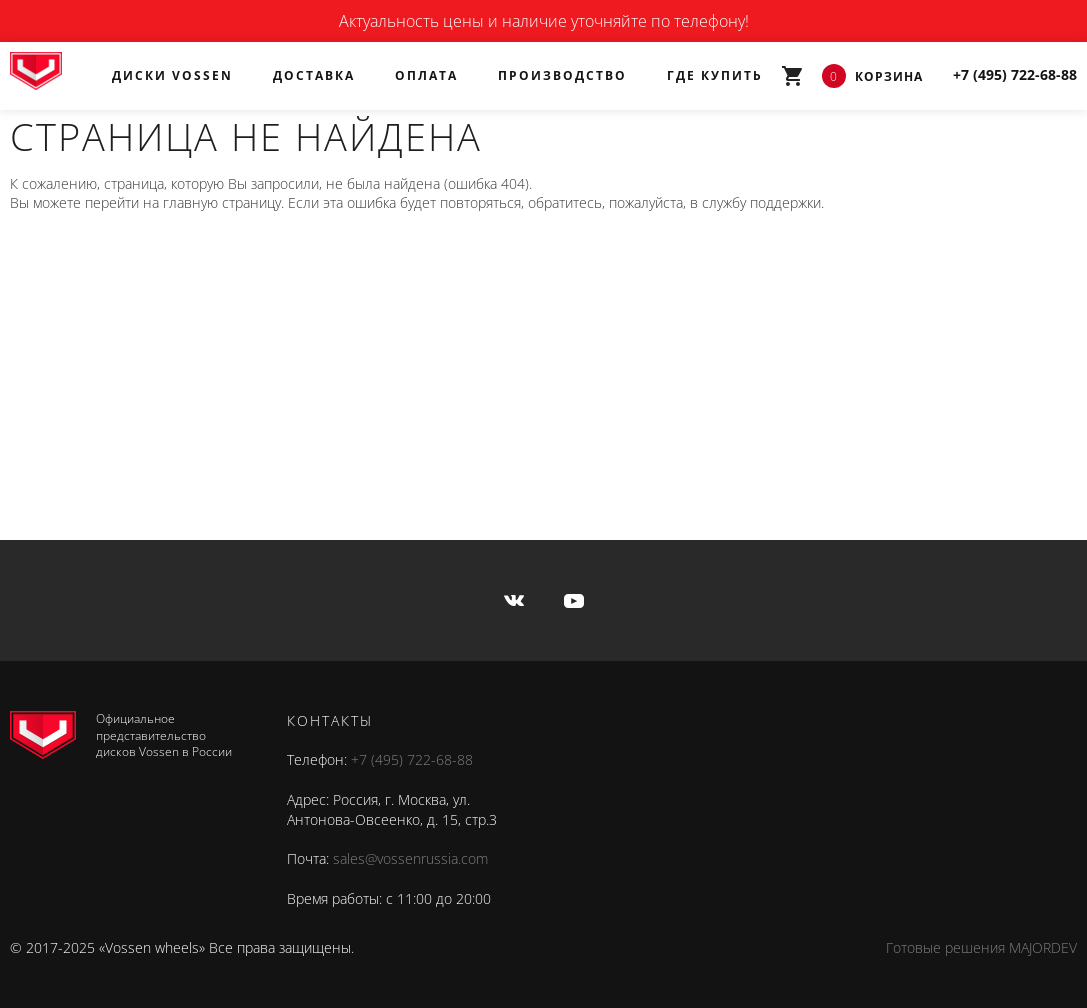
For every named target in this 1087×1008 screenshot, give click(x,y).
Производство (562, 75)
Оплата (426, 75)
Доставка (314, 75)
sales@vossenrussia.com (410, 858)
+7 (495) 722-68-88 (412, 759)
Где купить (715, 75)
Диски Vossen (172, 75)
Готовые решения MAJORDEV (981, 947)
